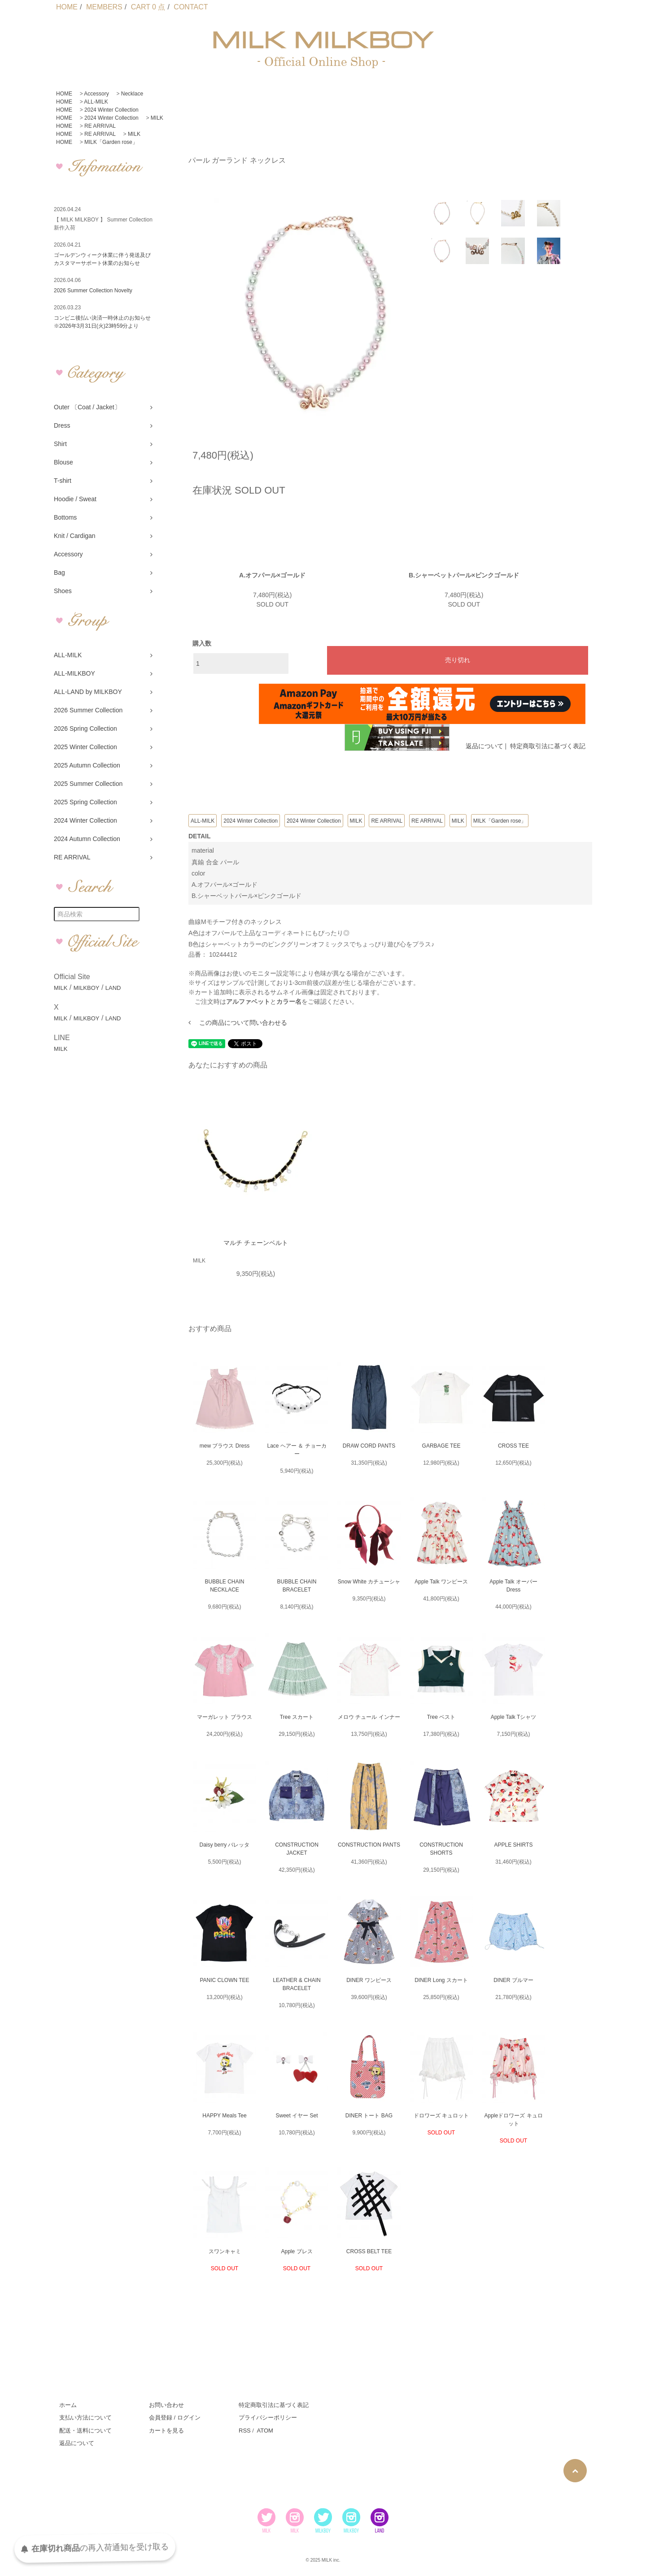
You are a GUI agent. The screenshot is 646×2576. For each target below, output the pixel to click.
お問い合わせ (166, 2405)
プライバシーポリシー (268, 2417)
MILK (157, 118)
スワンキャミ (225, 2251)
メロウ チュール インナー (369, 1717)
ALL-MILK (96, 102)
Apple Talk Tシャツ (514, 1717)
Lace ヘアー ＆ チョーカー (296, 1450)
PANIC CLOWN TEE (224, 1980)
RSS (245, 2430)
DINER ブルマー (513, 1980)
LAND (113, 987)
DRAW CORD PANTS (369, 1446)
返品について (484, 746)
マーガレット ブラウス (224, 1717)
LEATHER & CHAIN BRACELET (296, 1984)
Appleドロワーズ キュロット (513, 2119)
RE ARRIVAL (100, 126)
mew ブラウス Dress (224, 1446)
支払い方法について (85, 2417)
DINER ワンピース (369, 1980)
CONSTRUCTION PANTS (369, 1845)
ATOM (265, 2430)
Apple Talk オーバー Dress (513, 1586)
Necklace (132, 94)
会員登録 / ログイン (175, 2417)
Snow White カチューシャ (369, 1582)
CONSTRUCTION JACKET (297, 1849)
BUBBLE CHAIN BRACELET (296, 1586)
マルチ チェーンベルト (255, 1242)
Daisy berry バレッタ (224, 1845)
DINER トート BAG (369, 2115)
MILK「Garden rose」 (111, 142)
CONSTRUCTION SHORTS (441, 1849)
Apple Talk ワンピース (441, 1582)
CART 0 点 (148, 7)
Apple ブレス (296, 2251)
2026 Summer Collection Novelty (93, 290)
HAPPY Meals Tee (224, 2115)
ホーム (68, 2405)
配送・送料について (85, 2430)
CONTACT (191, 7)
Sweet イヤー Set (296, 2115)
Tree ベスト (441, 1717)
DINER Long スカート (441, 1980)
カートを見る (166, 2430)
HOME (67, 7)
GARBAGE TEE (441, 1446)
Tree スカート (297, 1717)
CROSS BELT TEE (369, 2251)
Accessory (96, 94)
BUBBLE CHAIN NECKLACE (224, 1586)
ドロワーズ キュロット (441, 2115)
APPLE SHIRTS (513, 1845)
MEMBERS (104, 7)
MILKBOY (87, 987)
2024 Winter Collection (111, 110)
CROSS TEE (513, 1446)
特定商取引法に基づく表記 (547, 746)
